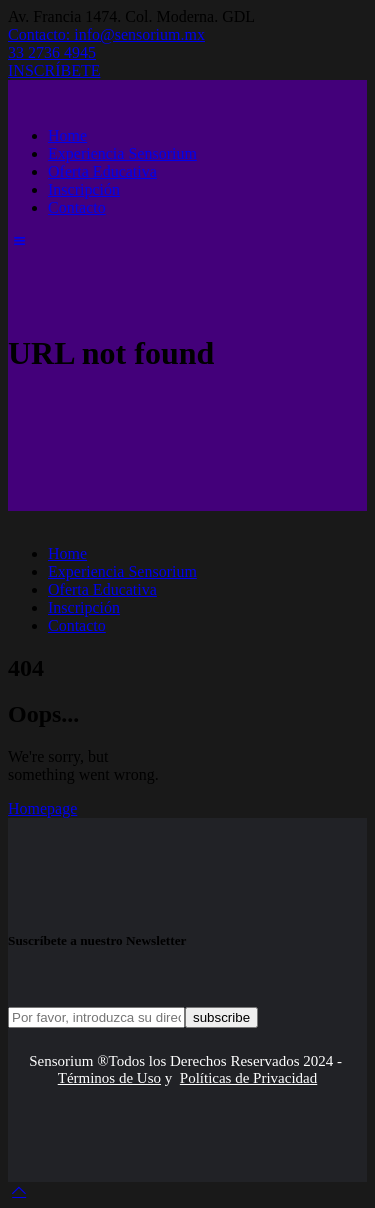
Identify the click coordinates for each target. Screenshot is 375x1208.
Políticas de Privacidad (248, 1078)
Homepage (42, 808)
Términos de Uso (109, 1078)
